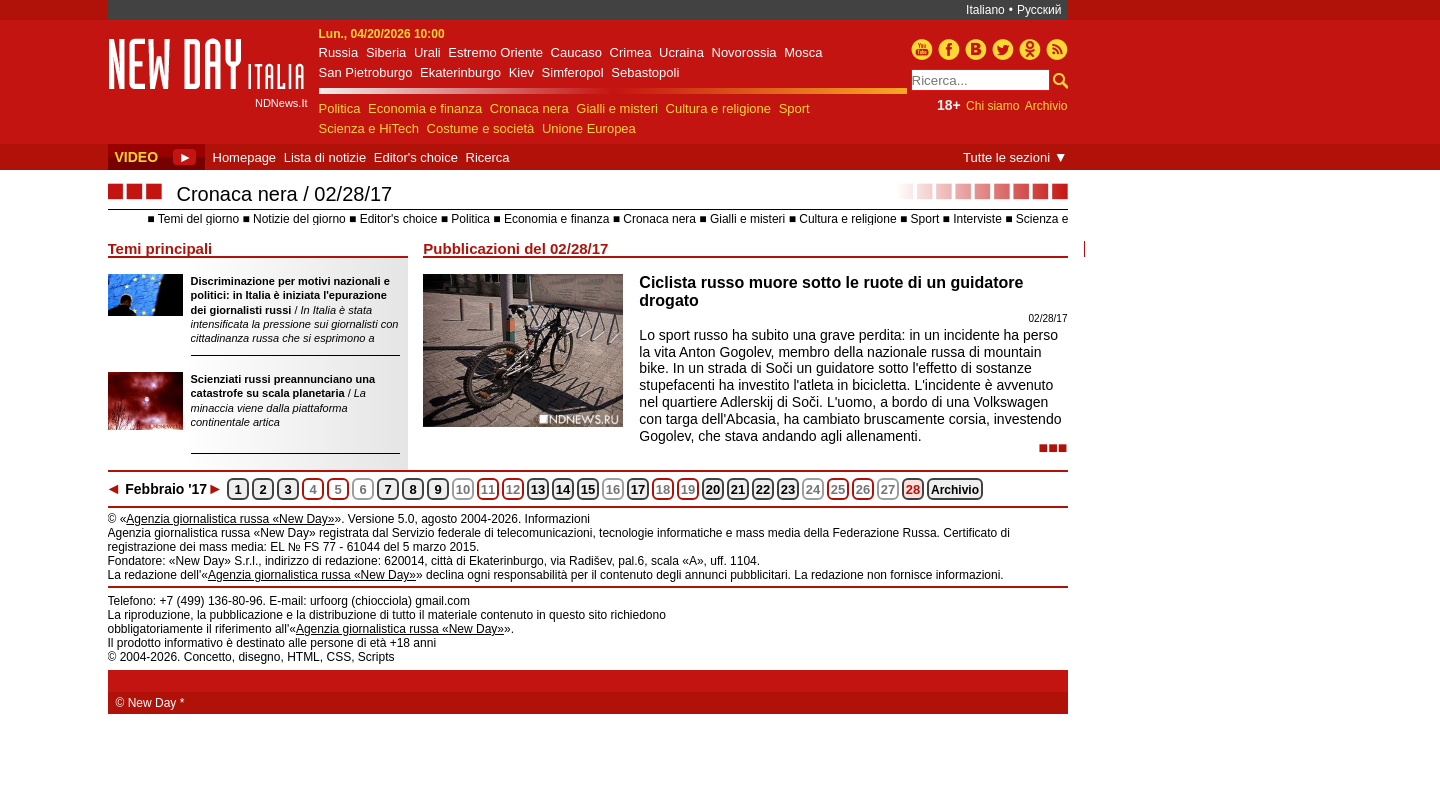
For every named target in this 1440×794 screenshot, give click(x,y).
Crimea (631, 52)
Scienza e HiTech (369, 128)
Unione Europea (589, 128)
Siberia (386, 52)
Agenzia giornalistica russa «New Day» (230, 519)
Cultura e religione (719, 108)
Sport (794, 108)
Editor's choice (416, 157)
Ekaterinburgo (460, 72)
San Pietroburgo (366, 72)
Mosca (803, 52)
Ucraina (681, 52)
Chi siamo (992, 106)
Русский (1039, 10)
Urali (427, 52)
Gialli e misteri (617, 108)
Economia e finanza (425, 108)
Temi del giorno (198, 219)
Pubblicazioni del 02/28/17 (515, 248)
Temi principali (160, 248)
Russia (339, 52)
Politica (340, 108)
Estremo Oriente (495, 52)
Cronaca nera (529, 108)
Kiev (521, 72)
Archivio (1046, 106)
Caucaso (576, 52)
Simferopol (573, 72)
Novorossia (744, 52)
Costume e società (481, 128)
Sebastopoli (645, 72)
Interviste (977, 219)
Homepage (245, 157)
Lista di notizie (325, 157)
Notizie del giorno (299, 219)
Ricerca (488, 157)
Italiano (985, 10)
